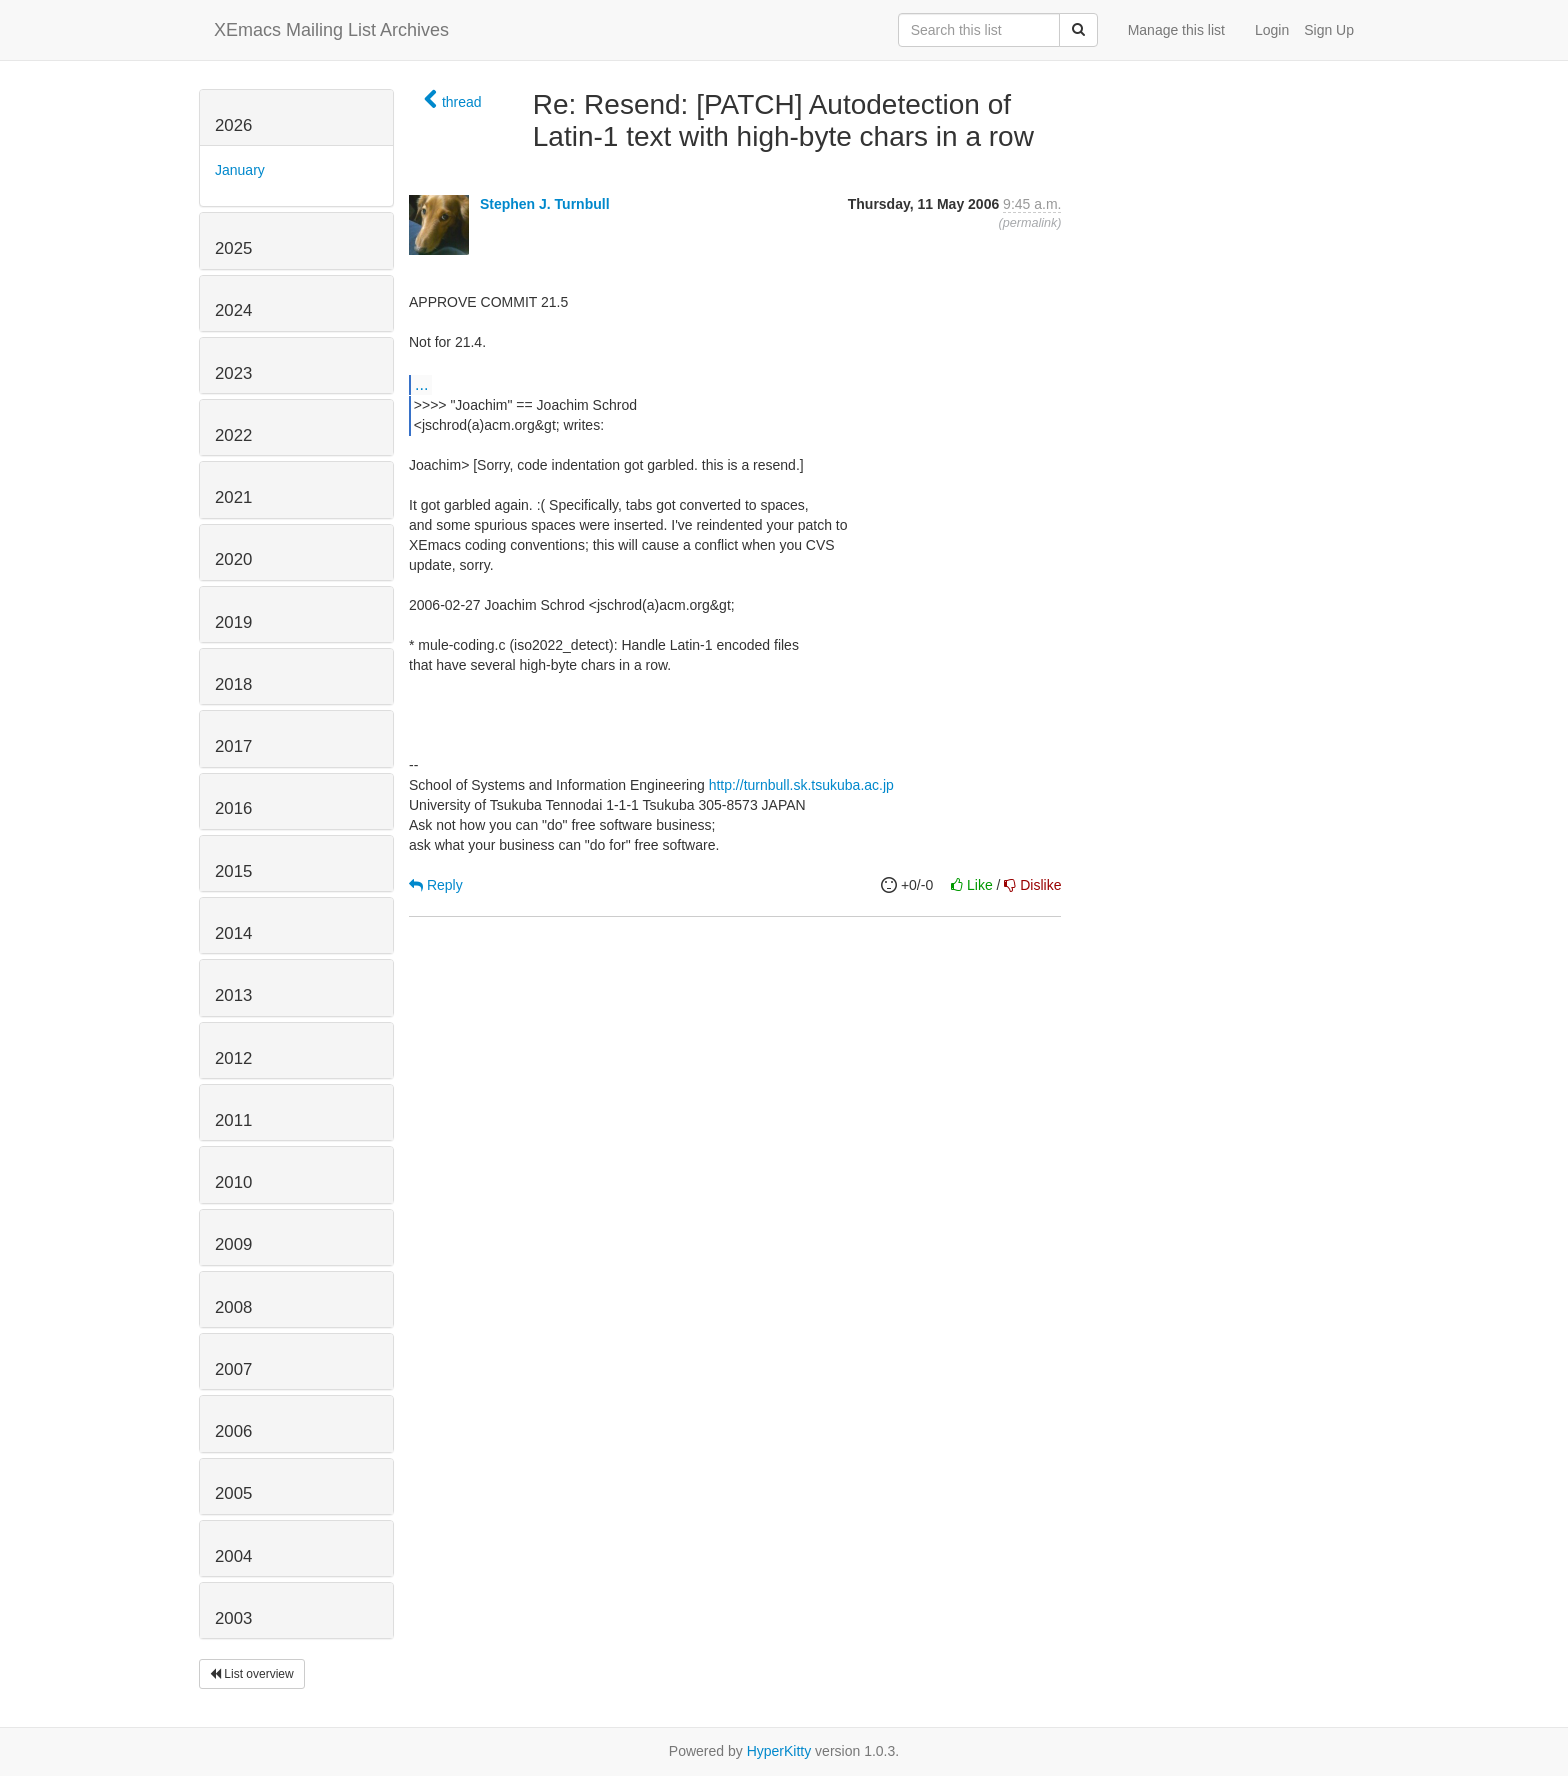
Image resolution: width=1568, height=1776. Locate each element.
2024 (233, 310)
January (240, 170)
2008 (233, 1307)
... (421, 384)
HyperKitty (779, 1751)
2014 (233, 933)
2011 (233, 1120)
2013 (233, 995)
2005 (233, 1493)
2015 (233, 871)
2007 (233, 1369)
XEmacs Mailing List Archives (331, 30)
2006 (233, 1431)
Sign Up (1329, 30)
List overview (252, 1674)
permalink (1030, 223)
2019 (233, 622)
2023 (233, 373)
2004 (233, 1556)
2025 (233, 248)
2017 (233, 746)
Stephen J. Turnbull (545, 204)
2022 (233, 435)
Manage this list (1176, 30)
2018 (233, 684)
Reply (436, 885)
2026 (233, 125)
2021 (233, 497)
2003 (233, 1618)
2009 (233, 1244)
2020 (233, 559)
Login (1272, 30)
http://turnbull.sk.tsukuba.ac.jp (801, 785)
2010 (233, 1182)
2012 (233, 1058)
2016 (233, 808)
